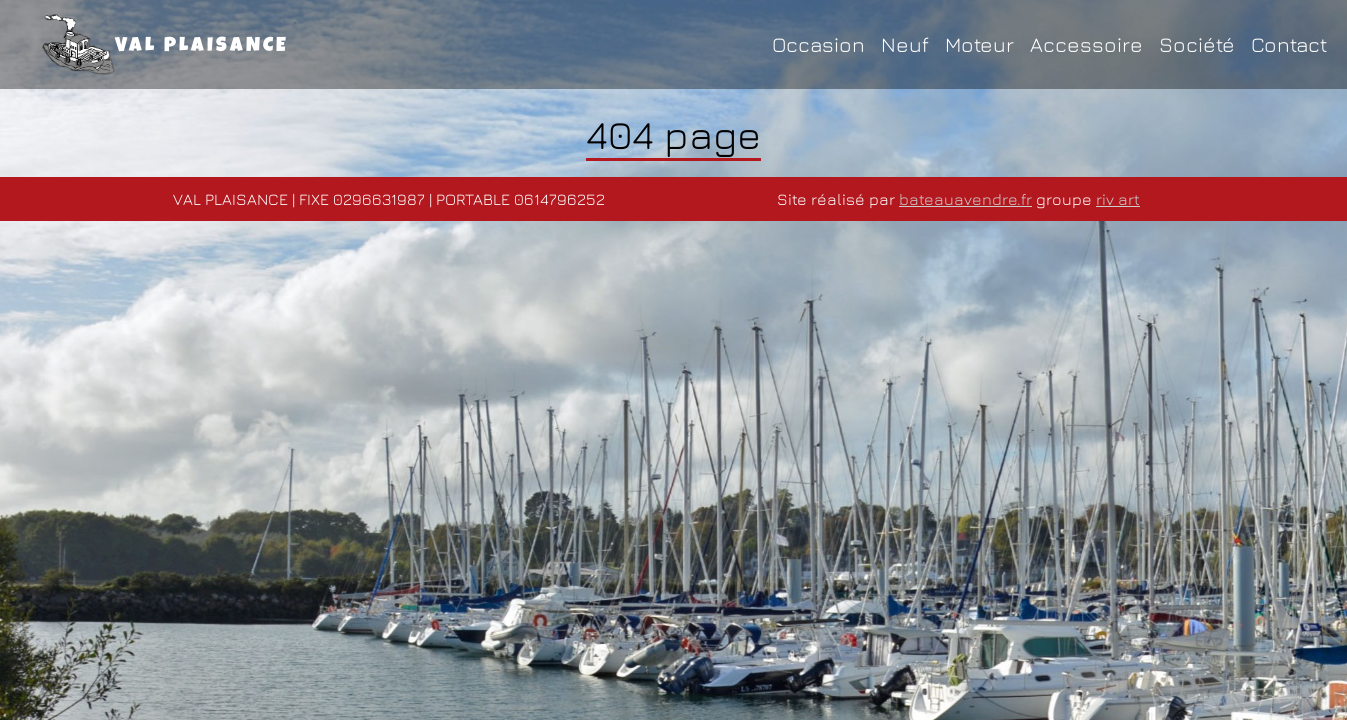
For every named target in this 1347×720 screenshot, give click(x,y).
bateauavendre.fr (965, 199)
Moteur (979, 44)
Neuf (905, 44)
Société (1197, 44)
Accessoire (1086, 44)
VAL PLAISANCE (165, 44)
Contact (1289, 44)
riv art (1118, 199)
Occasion (818, 44)
